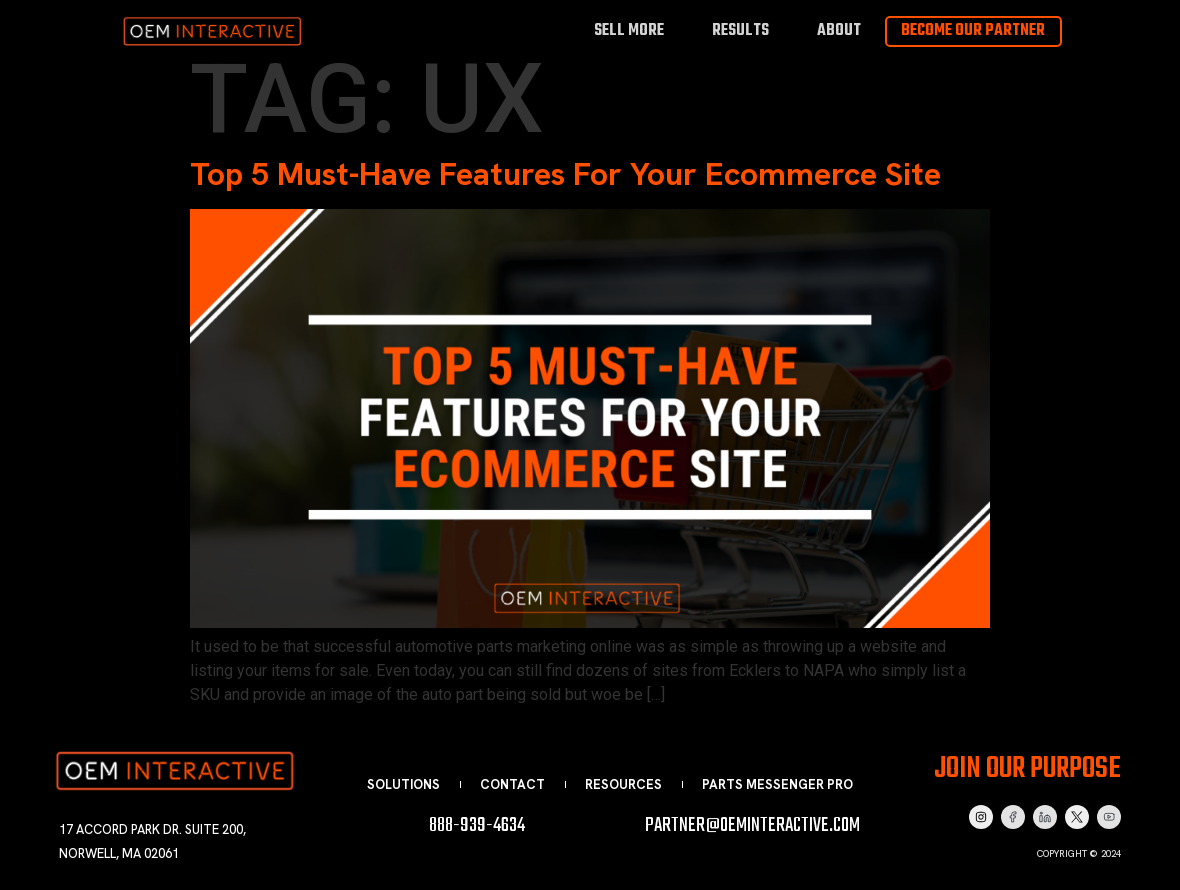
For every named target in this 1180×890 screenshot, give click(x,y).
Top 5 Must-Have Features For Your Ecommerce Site (565, 174)
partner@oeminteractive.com (752, 825)
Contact (512, 784)
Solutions (403, 784)
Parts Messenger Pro (777, 784)
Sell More (629, 30)
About (839, 30)
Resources (623, 784)
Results (740, 30)
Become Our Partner (973, 31)
